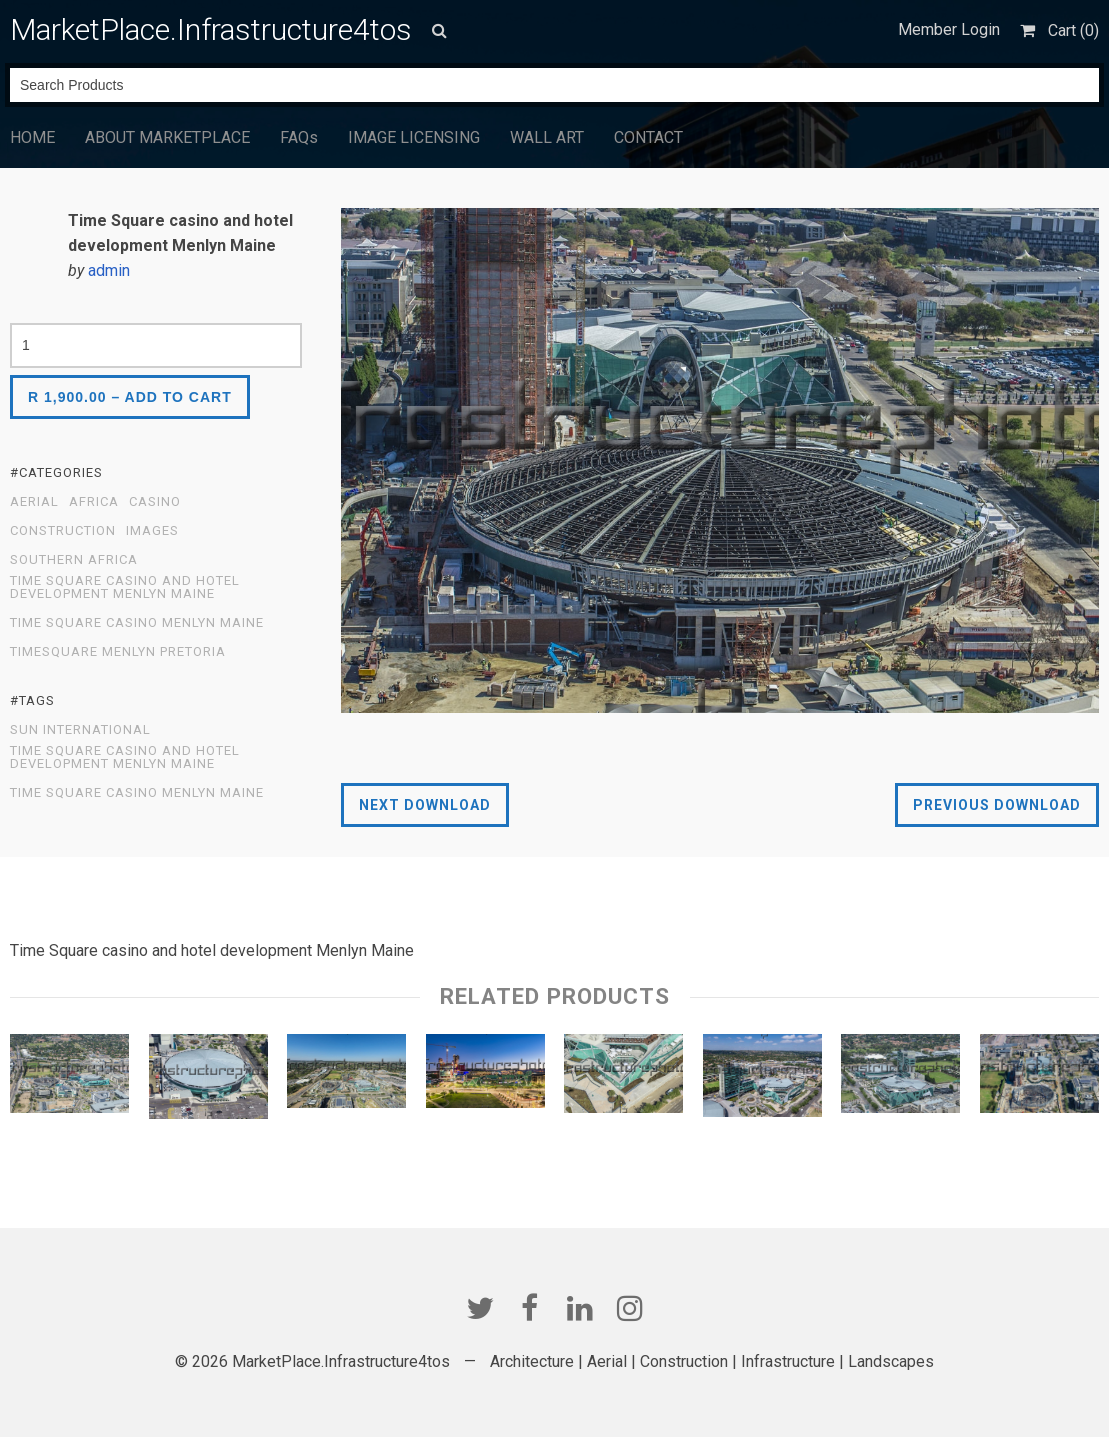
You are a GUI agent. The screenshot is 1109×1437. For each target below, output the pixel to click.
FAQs (299, 137)
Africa (94, 502)
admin (109, 270)
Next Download (425, 805)
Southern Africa (74, 560)
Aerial (34, 502)
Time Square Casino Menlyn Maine (137, 623)
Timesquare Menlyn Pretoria (118, 652)
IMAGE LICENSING (414, 137)
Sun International (80, 730)
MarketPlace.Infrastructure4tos (211, 29)
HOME (32, 137)
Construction (63, 531)
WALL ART (547, 137)
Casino (155, 502)
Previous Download (997, 805)
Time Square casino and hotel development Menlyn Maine (125, 587)
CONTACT (648, 137)
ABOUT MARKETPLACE (167, 137)
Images (152, 531)
